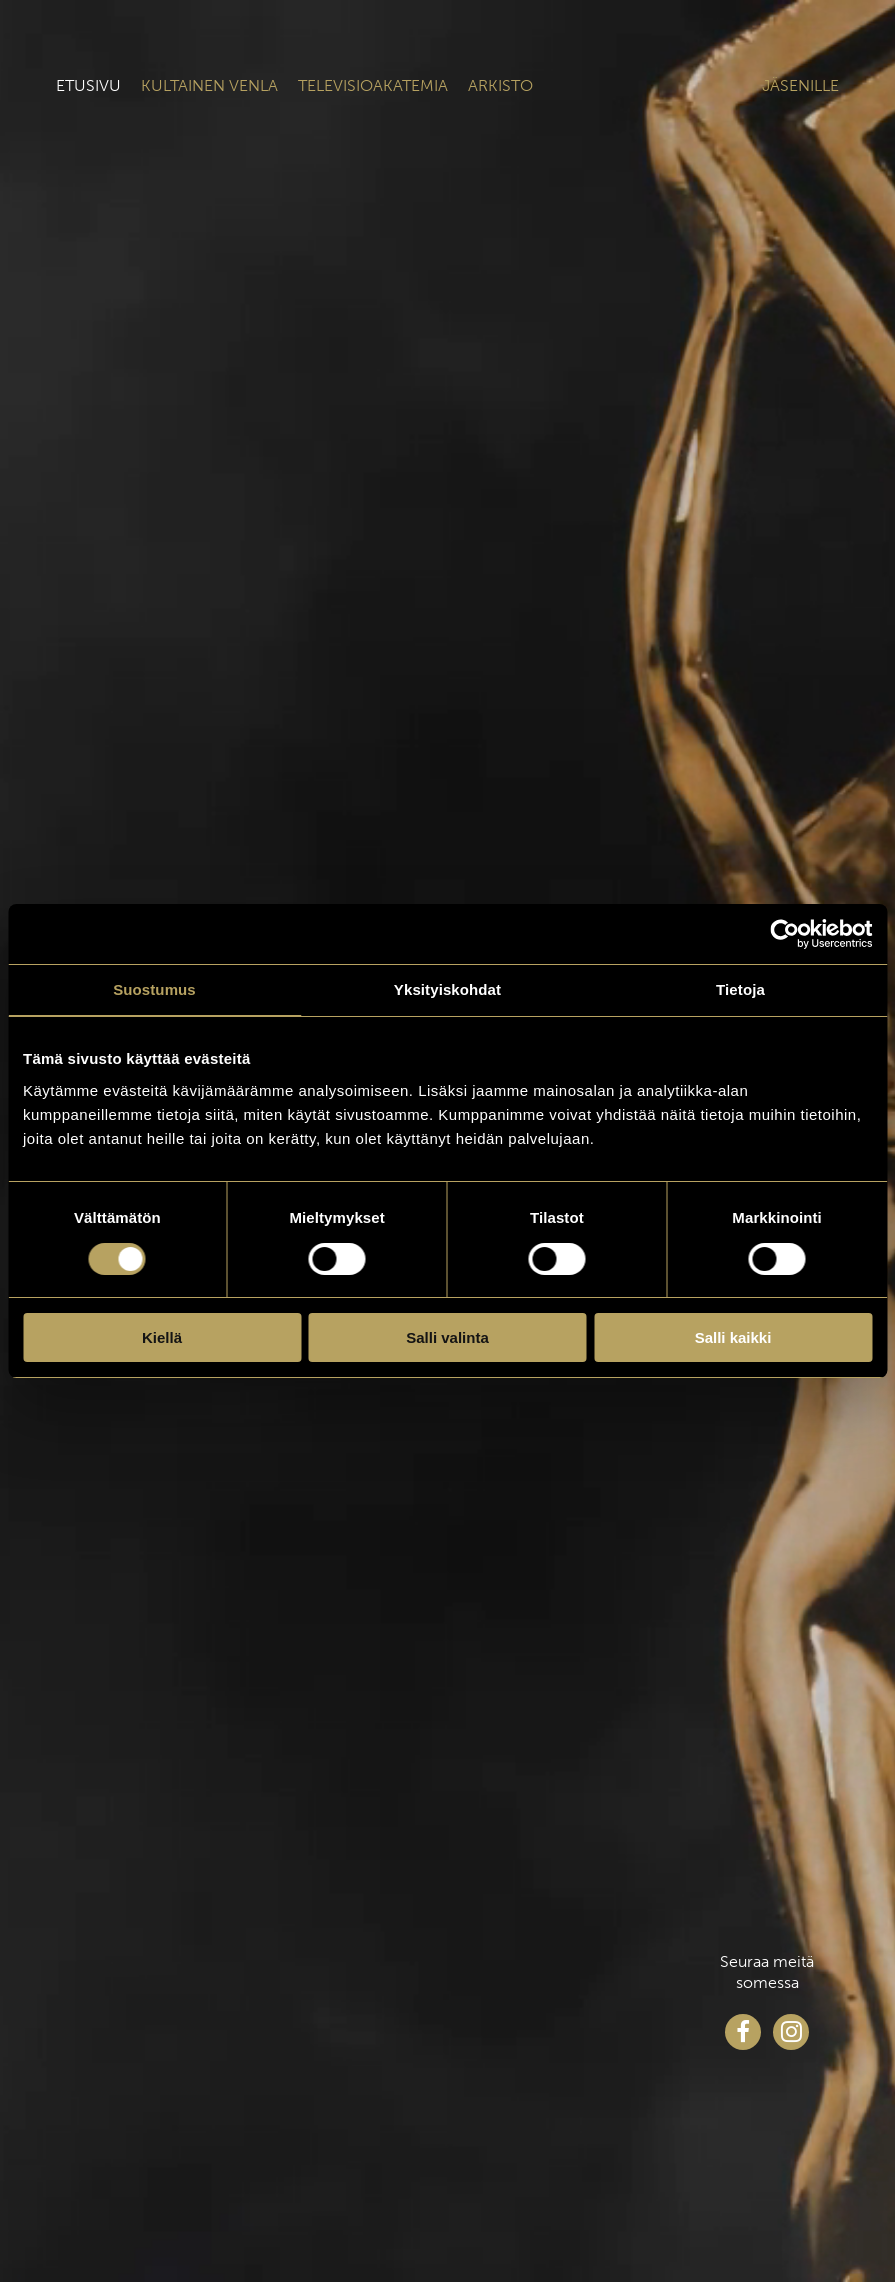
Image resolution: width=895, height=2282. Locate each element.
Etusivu (88, 85)
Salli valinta (447, 1337)
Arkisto (500, 85)
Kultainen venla (209, 85)
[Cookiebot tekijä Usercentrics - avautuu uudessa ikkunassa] (784, 934)
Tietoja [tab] (740, 989)
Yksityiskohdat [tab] (447, 989)
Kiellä (162, 1337)
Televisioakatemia (373, 85)
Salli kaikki (733, 1337)
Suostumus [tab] (154, 989)
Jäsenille (800, 85)
